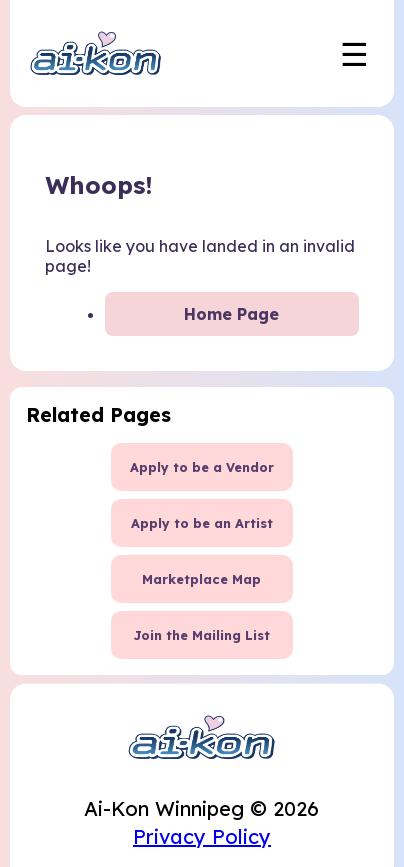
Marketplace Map (201, 579)
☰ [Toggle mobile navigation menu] (354, 54)
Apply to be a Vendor (202, 467)
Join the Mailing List (201, 635)
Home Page (231, 314)
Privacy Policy (202, 836)
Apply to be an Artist (202, 523)
